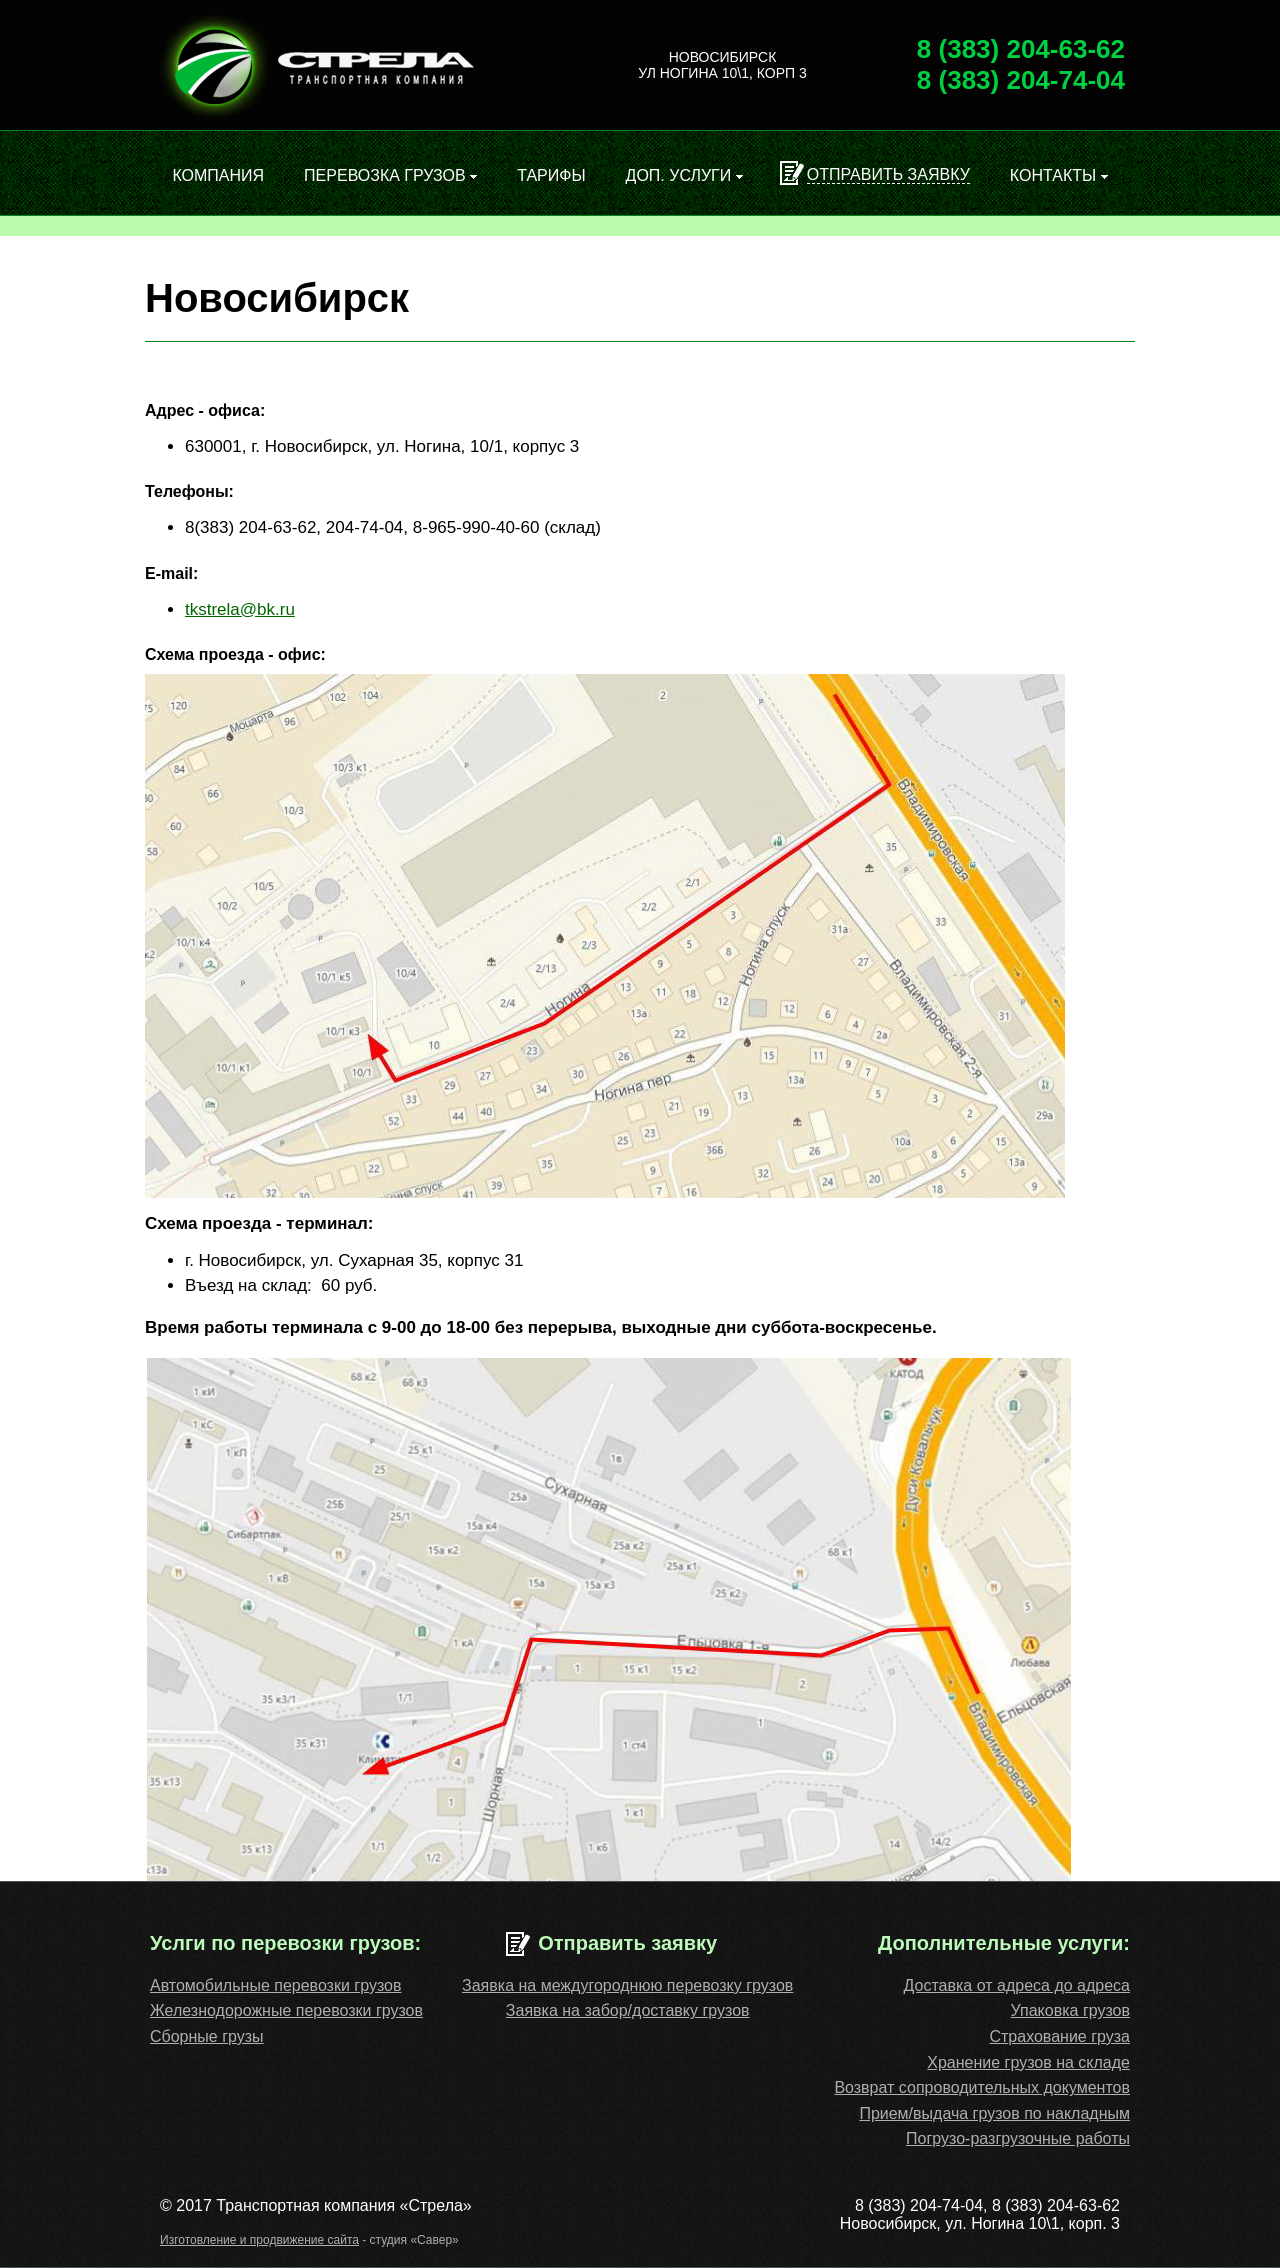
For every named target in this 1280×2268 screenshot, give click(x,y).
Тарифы (551, 175)
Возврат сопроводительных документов (982, 2087)
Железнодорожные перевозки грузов (286, 2010)
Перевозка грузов (390, 175)
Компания (218, 175)
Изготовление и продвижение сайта (259, 2240)
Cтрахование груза (1059, 2036)
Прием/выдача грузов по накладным (994, 2113)
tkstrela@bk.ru (240, 609)
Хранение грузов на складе (1028, 2062)
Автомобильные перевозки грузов (275, 1985)
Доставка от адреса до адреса (1017, 1985)
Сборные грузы (207, 2036)
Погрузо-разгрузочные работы (1018, 2138)
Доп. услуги (684, 175)
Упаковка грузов (1070, 2010)
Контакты (1059, 175)
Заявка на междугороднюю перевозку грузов (627, 1985)
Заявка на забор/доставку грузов (628, 2010)
